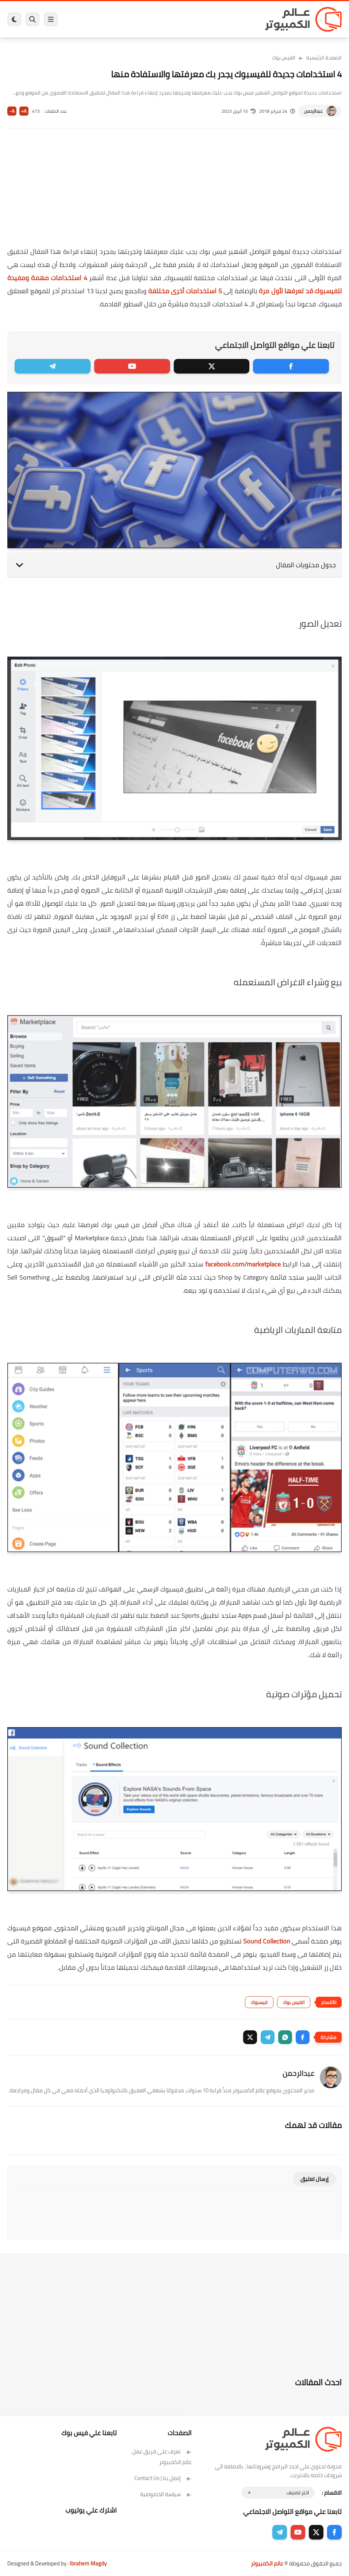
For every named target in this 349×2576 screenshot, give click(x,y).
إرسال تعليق (314, 2179)
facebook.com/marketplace (243, 1264)
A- (12, 111)
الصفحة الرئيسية (324, 57)
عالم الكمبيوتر (267, 2563)
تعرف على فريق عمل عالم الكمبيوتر (162, 2456)
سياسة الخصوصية (166, 2494)
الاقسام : (332, 2492)
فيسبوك (259, 2002)
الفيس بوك (283, 57)
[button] (303, 2037)
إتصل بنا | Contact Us (163, 2478)
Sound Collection (266, 1941)
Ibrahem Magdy (88, 2563)
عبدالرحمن (313, 111)
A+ (24, 111)
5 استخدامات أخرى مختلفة (185, 291)
